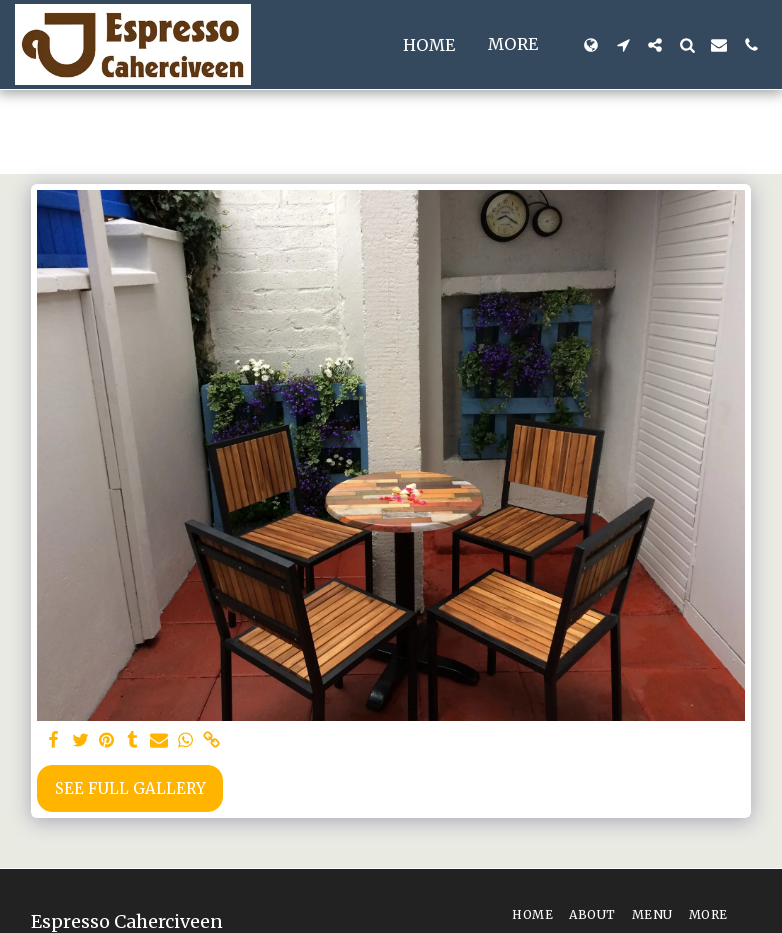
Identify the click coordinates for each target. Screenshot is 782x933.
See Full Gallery (130, 788)
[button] (623, 45)
